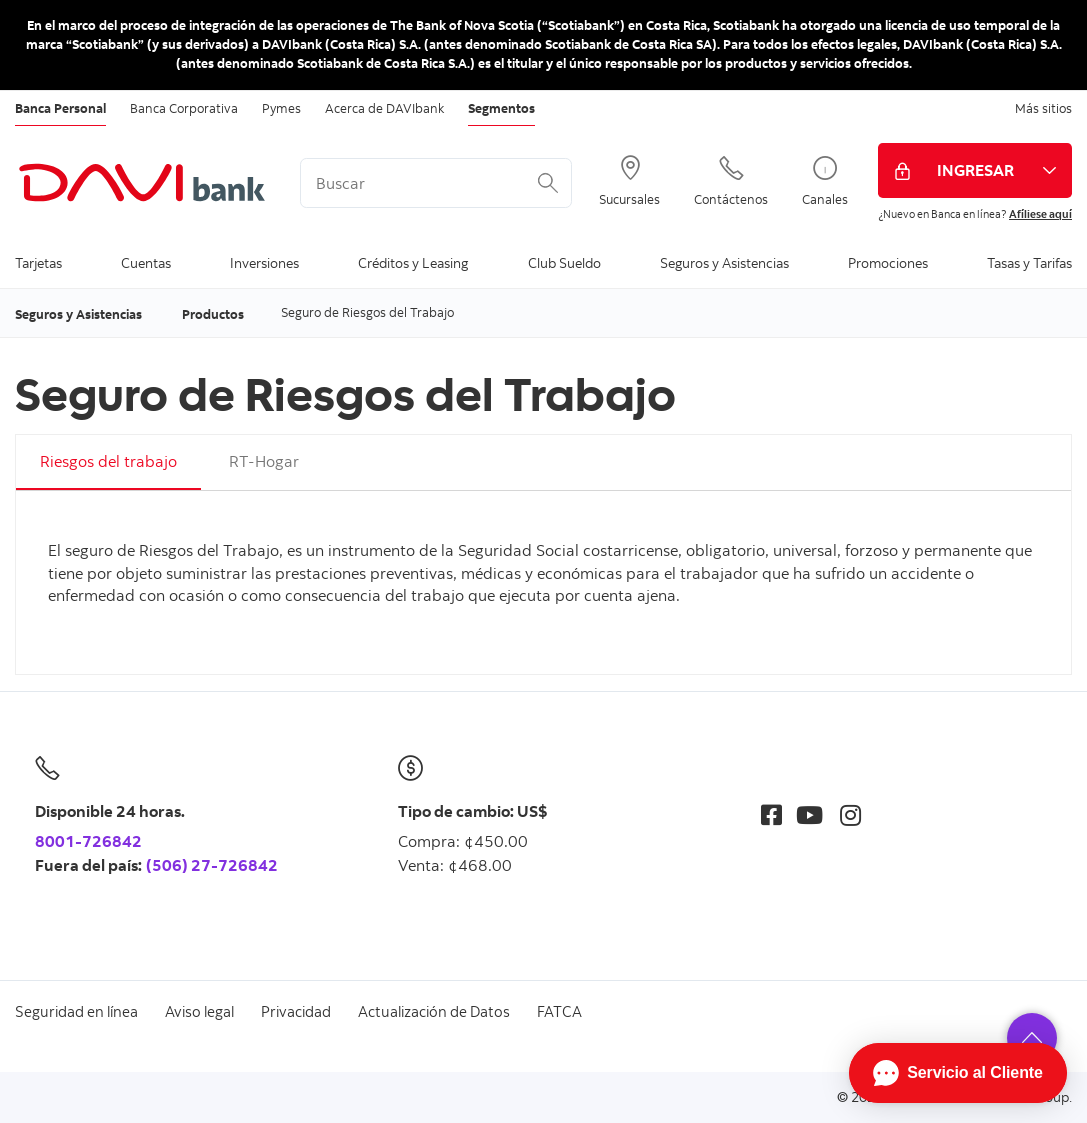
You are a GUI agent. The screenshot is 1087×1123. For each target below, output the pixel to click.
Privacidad (296, 1011)
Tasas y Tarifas (1029, 262)
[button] (1032, 1038)
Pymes (281, 108)
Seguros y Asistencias (724, 262)
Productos (213, 314)
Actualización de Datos (434, 1011)
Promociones (888, 262)
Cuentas (146, 262)
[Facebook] (771, 814)
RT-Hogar (264, 461)
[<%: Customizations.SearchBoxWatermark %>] (436, 183)
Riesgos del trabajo (108, 461)
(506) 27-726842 (212, 865)
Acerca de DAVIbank (384, 108)
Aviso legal (199, 1011)
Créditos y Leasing (413, 262)
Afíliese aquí (1040, 214)
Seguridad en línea (76, 1011)
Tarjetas (38, 262)
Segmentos (501, 108)
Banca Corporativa (184, 108)
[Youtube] (809, 814)
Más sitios (1043, 108)
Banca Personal (60, 108)
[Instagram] (850, 814)
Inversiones (264, 262)
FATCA (559, 1011)
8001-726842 (88, 841)
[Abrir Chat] (958, 1073)
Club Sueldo (564, 262)
